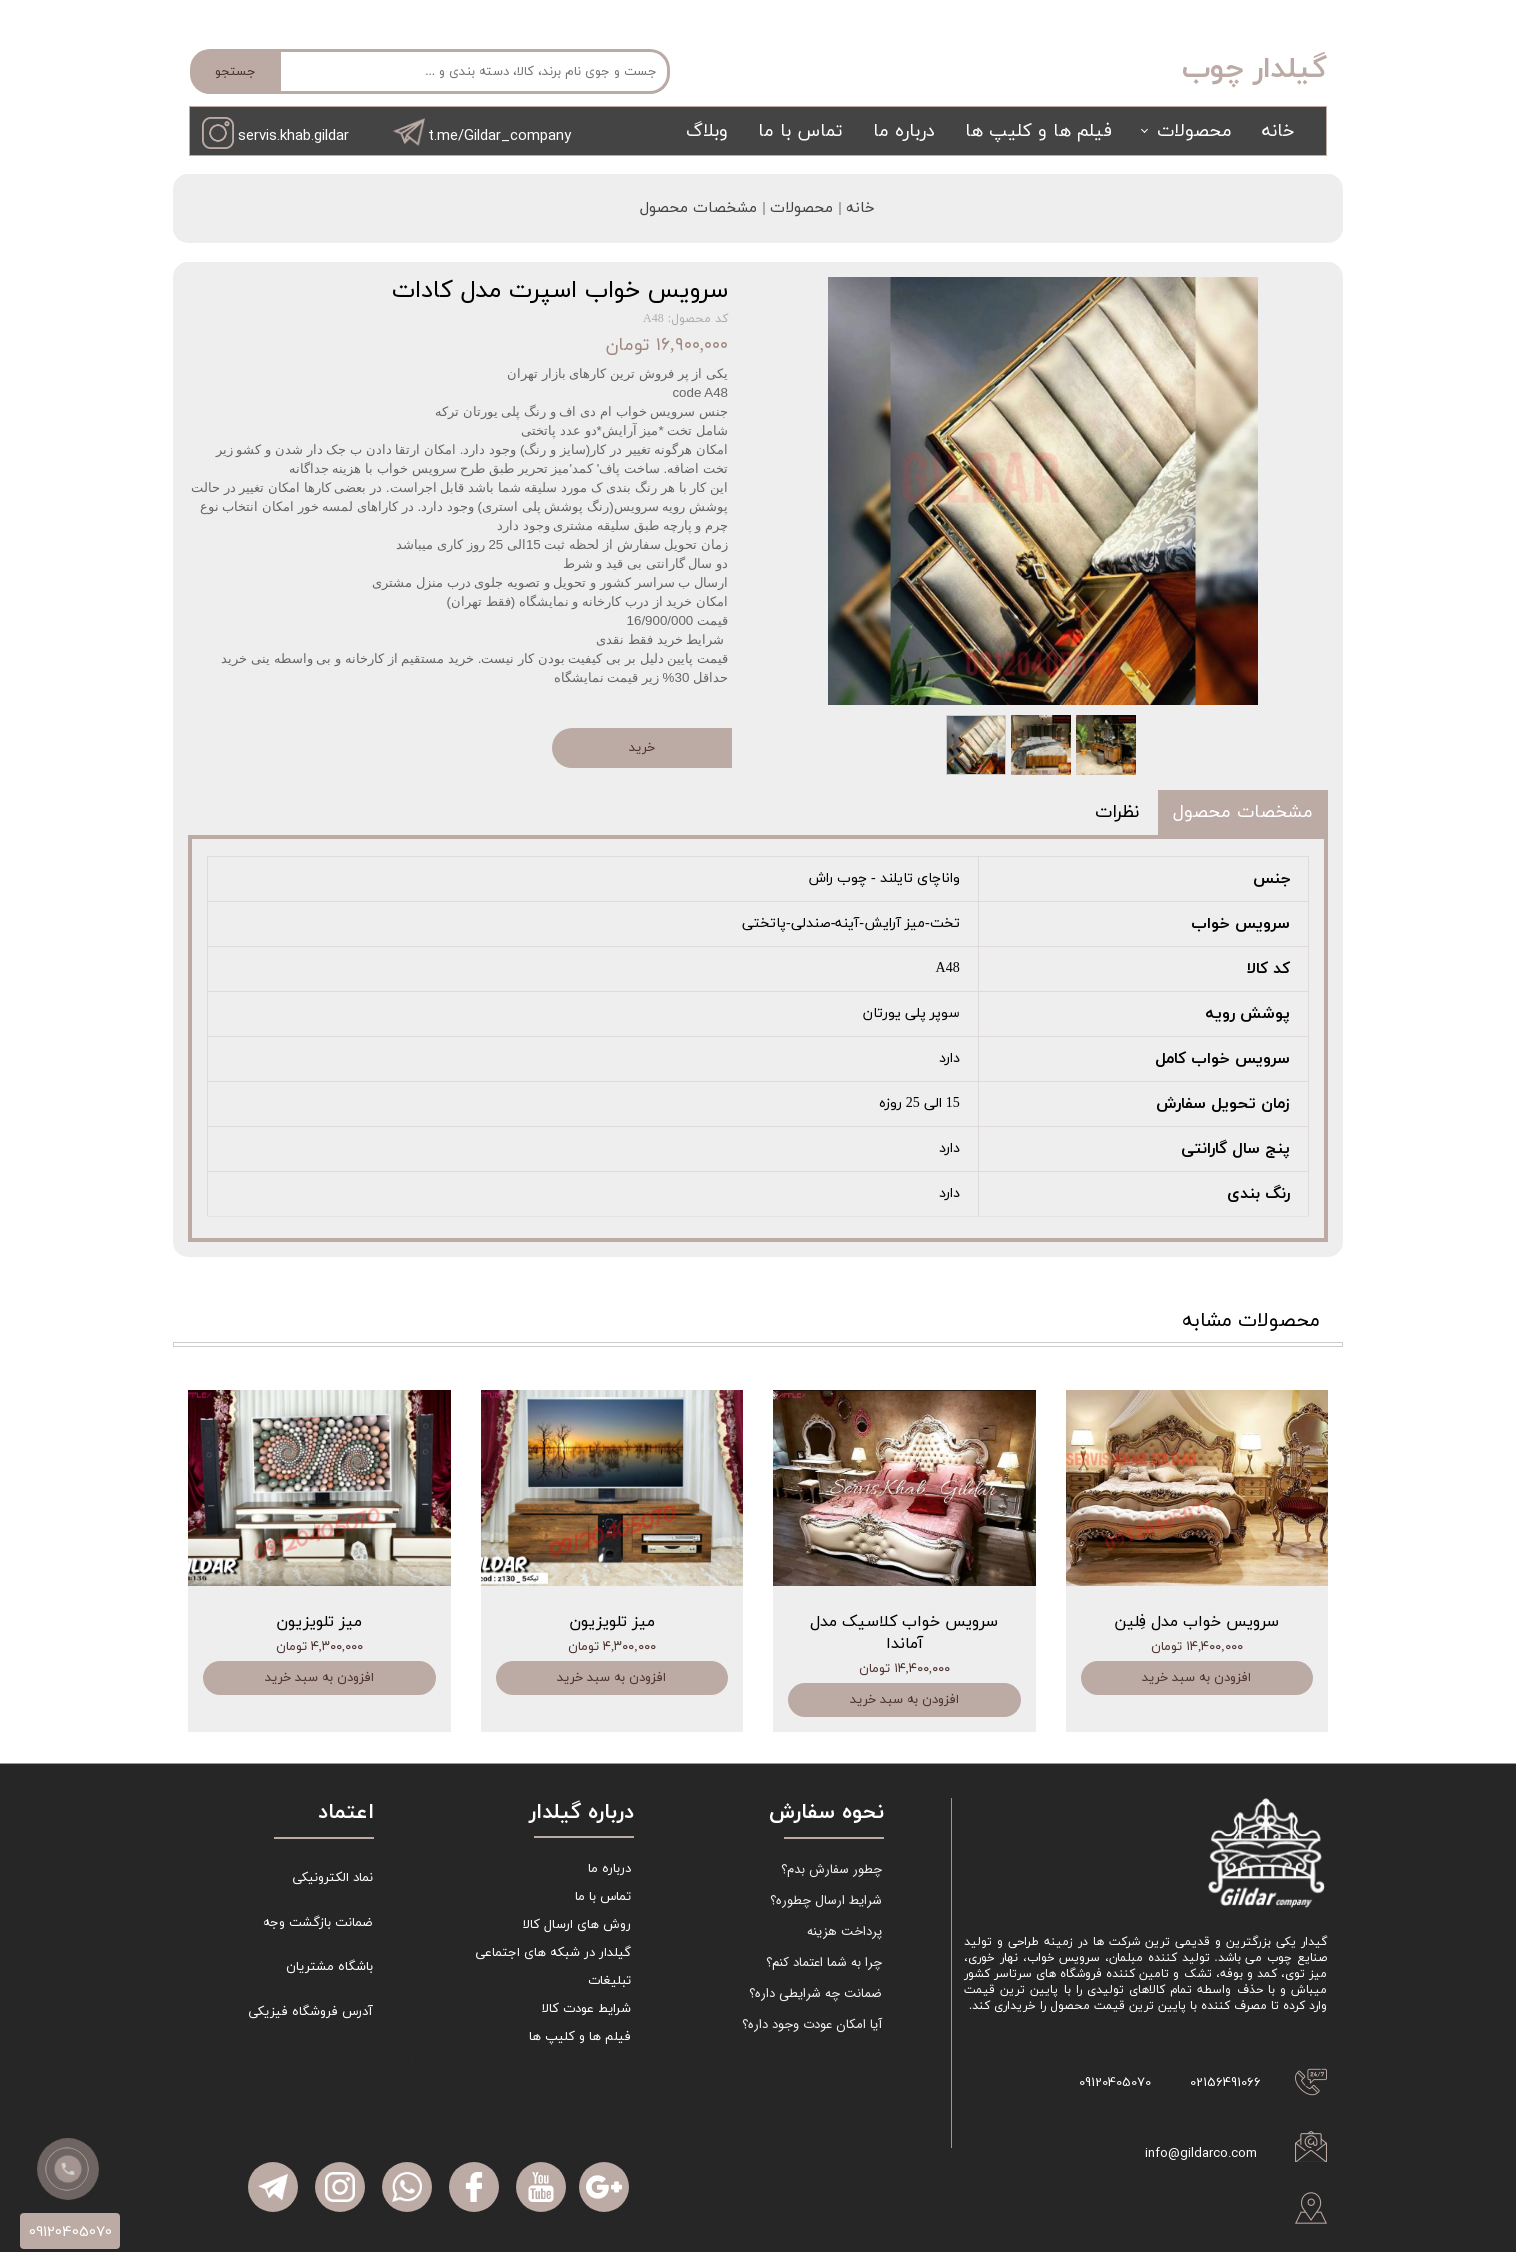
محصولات (1194, 131)
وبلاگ (707, 131)
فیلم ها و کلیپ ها (1038, 131)
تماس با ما (800, 131)
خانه (1278, 131)
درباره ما (904, 131)
